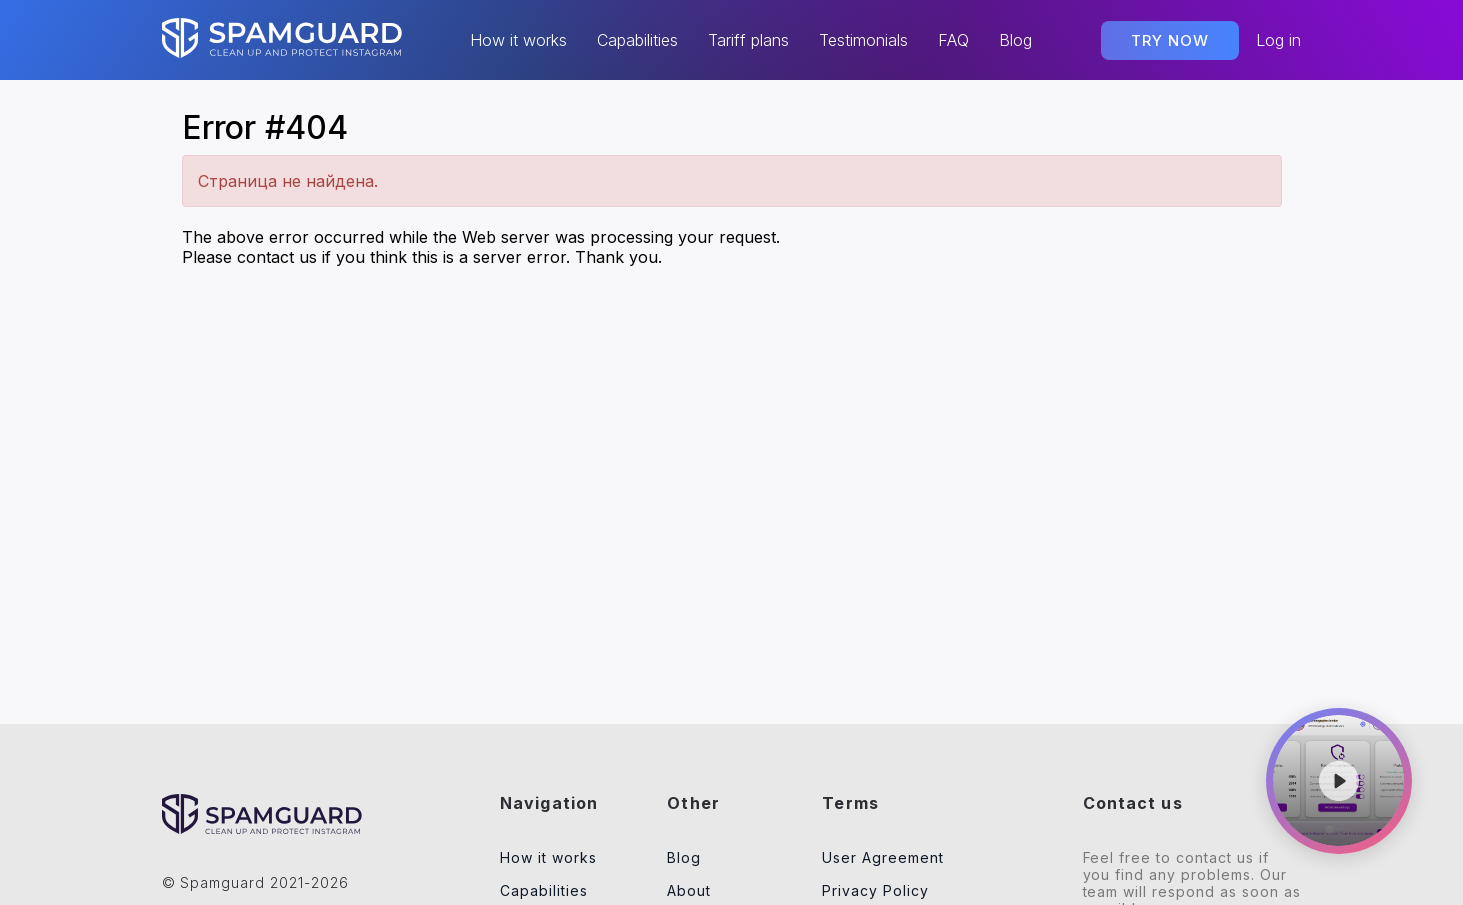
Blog (1015, 40)
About (689, 890)
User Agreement (883, 857)
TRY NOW (1170, 40)
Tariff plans (748, 40)
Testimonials (863, 40)
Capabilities (637, 40)
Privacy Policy (875, 890)
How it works (518, 40)
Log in (1278, 40)
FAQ (953, 40)
